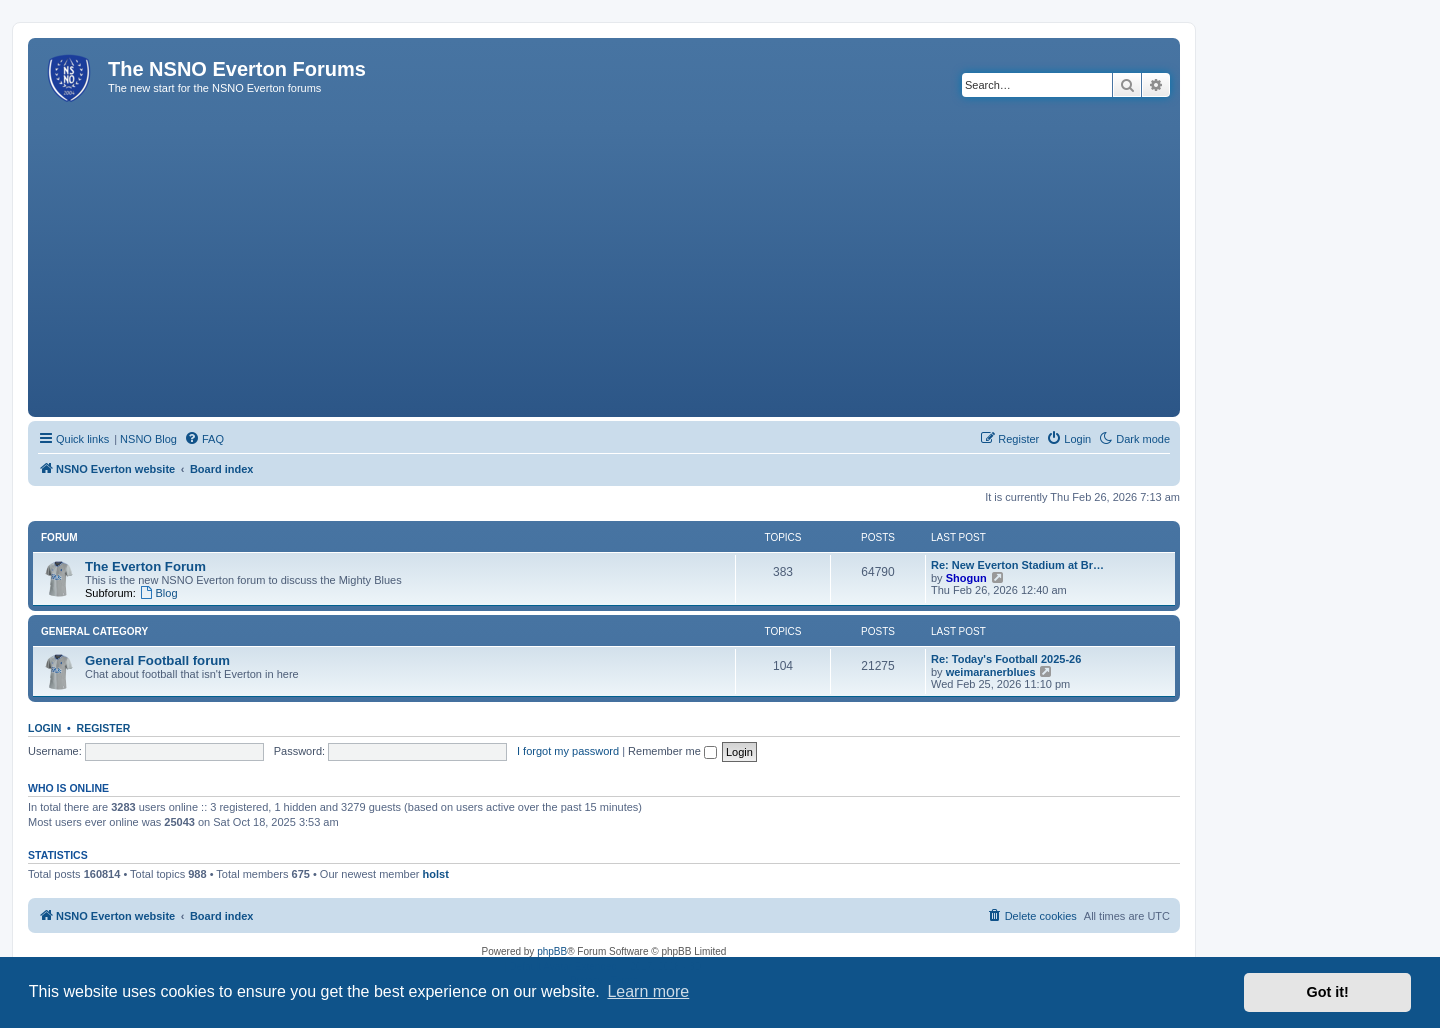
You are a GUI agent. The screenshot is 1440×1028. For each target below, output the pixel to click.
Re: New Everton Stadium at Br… (1017, 565)
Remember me (672, 751)
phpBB (552, 951)
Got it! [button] (1328, 992)
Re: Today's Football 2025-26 (1006, 659)
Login (44, 728)
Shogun (966, 578)
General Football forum (157, 660)
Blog (158, 593)
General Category (94, 631)
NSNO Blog (148, 439)
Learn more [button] (648, 991)
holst (436, 874)
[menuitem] (204, 439)
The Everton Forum (145, 566)
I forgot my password (568, 751)
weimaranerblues (991, 672)
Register (104, 728)
